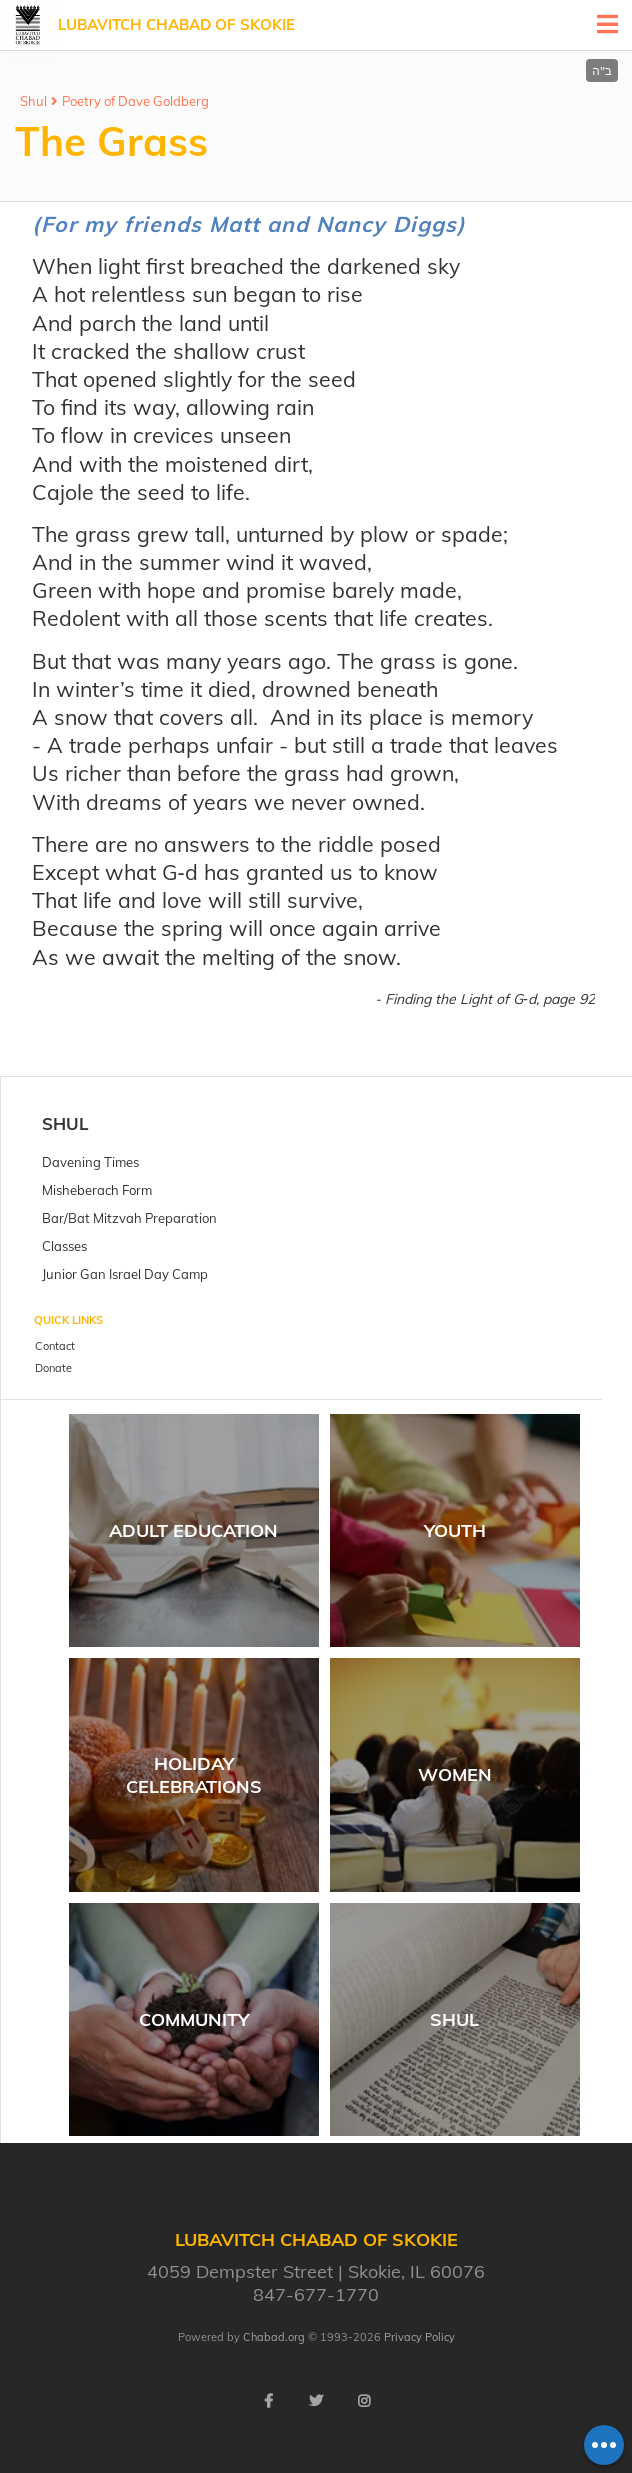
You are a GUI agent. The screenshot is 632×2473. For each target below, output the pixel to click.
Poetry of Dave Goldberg (135, 101)
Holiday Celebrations (194, 1775)
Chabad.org (274, 2337)
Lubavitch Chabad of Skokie (176, 24)
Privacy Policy (419, 2337)
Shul (33, 101)
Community (194, 2019)
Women (455, 1774)
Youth (455, 1530)
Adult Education (193, 1530)
